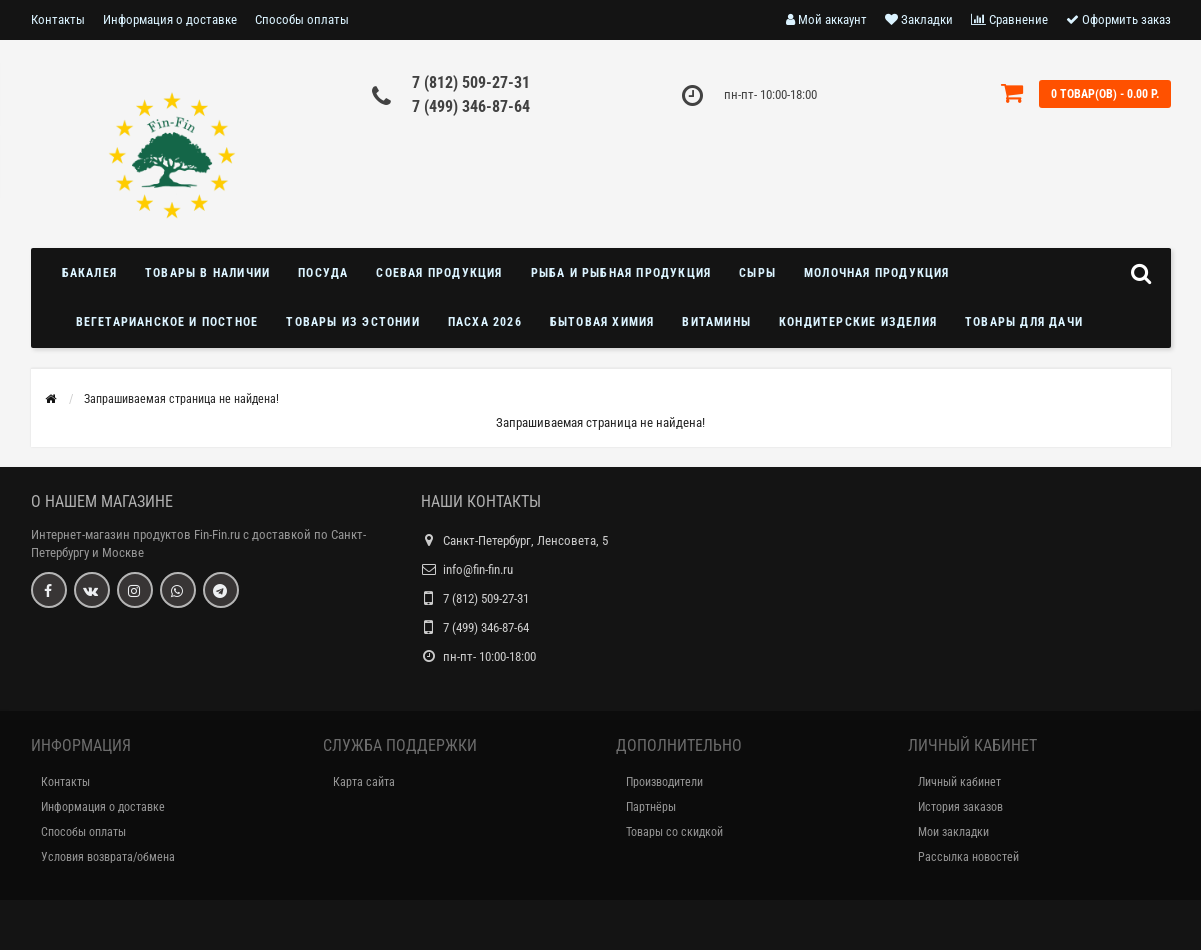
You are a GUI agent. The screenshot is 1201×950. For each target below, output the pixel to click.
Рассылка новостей (968, 857)
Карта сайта (364, 782)
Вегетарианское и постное (167, 322)
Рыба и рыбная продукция (621, 273)
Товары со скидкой (674, 832)
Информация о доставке (170, 19)
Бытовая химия (602, 322)
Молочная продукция (877, 273)
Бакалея (89, 273)
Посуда (323, 273)
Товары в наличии (207, 273)
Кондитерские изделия (858, 322)
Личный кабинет (959, 782)
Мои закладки (953, 832)
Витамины (716, 322)
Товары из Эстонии (352, 322)
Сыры (757, 273)
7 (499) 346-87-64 (471, 106)
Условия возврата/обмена (108, 857)
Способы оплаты (302, 19)
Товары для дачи (1024, 322)
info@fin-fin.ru (478, 569)
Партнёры (651, 807)
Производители (664, 782)
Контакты (58, 19)
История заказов (960, 807)
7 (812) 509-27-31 (471, 82)
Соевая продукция (439, 273)
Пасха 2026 (485, 322)
